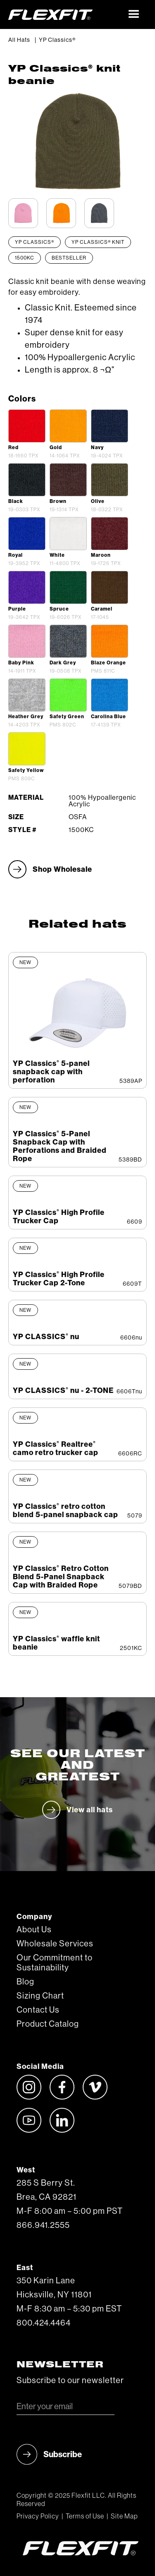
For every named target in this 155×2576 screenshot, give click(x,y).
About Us (34, 1930)
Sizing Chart (40, 1996)
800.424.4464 (44, 2323)
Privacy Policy (38, 2516)
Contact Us (38, 2010)
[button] (134, 14)
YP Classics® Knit (98, 242)
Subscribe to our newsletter (70, 2380)
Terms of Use (85, 2516)
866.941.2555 (43, 2225)
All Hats (19, 40)
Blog (25, 1982)
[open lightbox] (27, 426)
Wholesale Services (55, 1944)
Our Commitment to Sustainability (55, 1963)
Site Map (124, 2516)
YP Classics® (57, 40)
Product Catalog (48, 2024)
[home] (65, 14)
